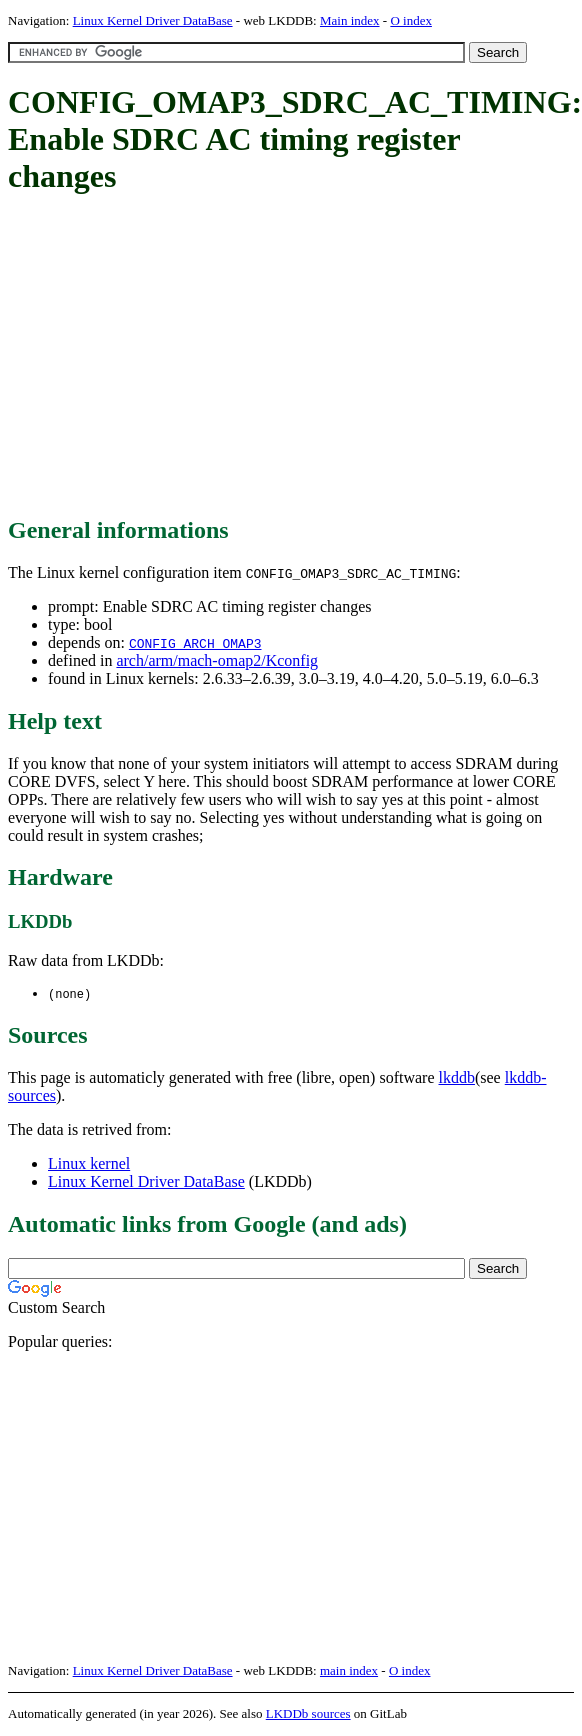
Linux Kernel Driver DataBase (153, 20)
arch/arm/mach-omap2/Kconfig (217, 660)
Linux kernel (89, 1164)
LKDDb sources (308, 1714)
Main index (350, 20)
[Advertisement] (292, 357)
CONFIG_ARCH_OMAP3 (195, 643)
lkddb (457, 1078)
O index (411, 20)
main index (349, 1671)
